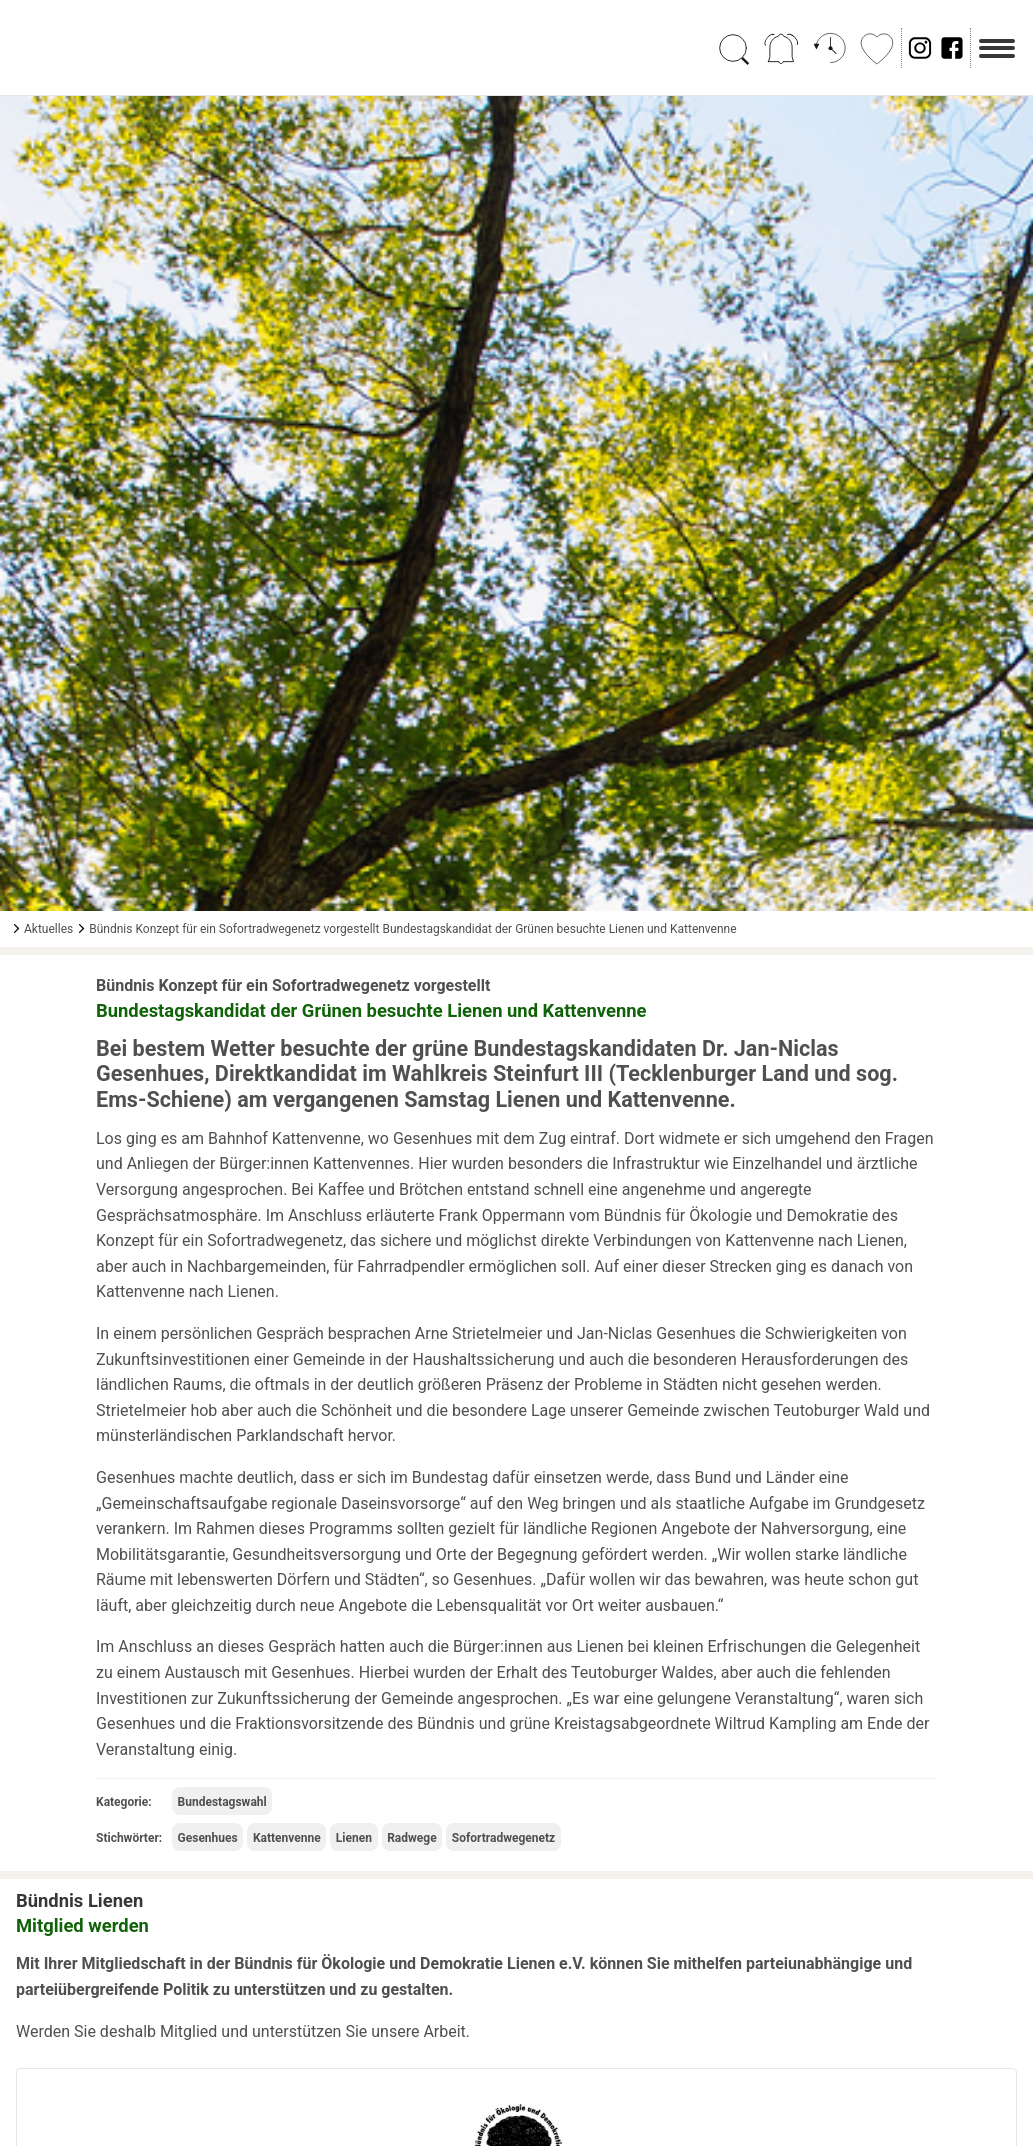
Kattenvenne (287, 1838)
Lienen (354, 1838)
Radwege (412, 1838)
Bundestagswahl (222, 1802)
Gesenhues (208, 1838)
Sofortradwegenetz (503, 1838)
